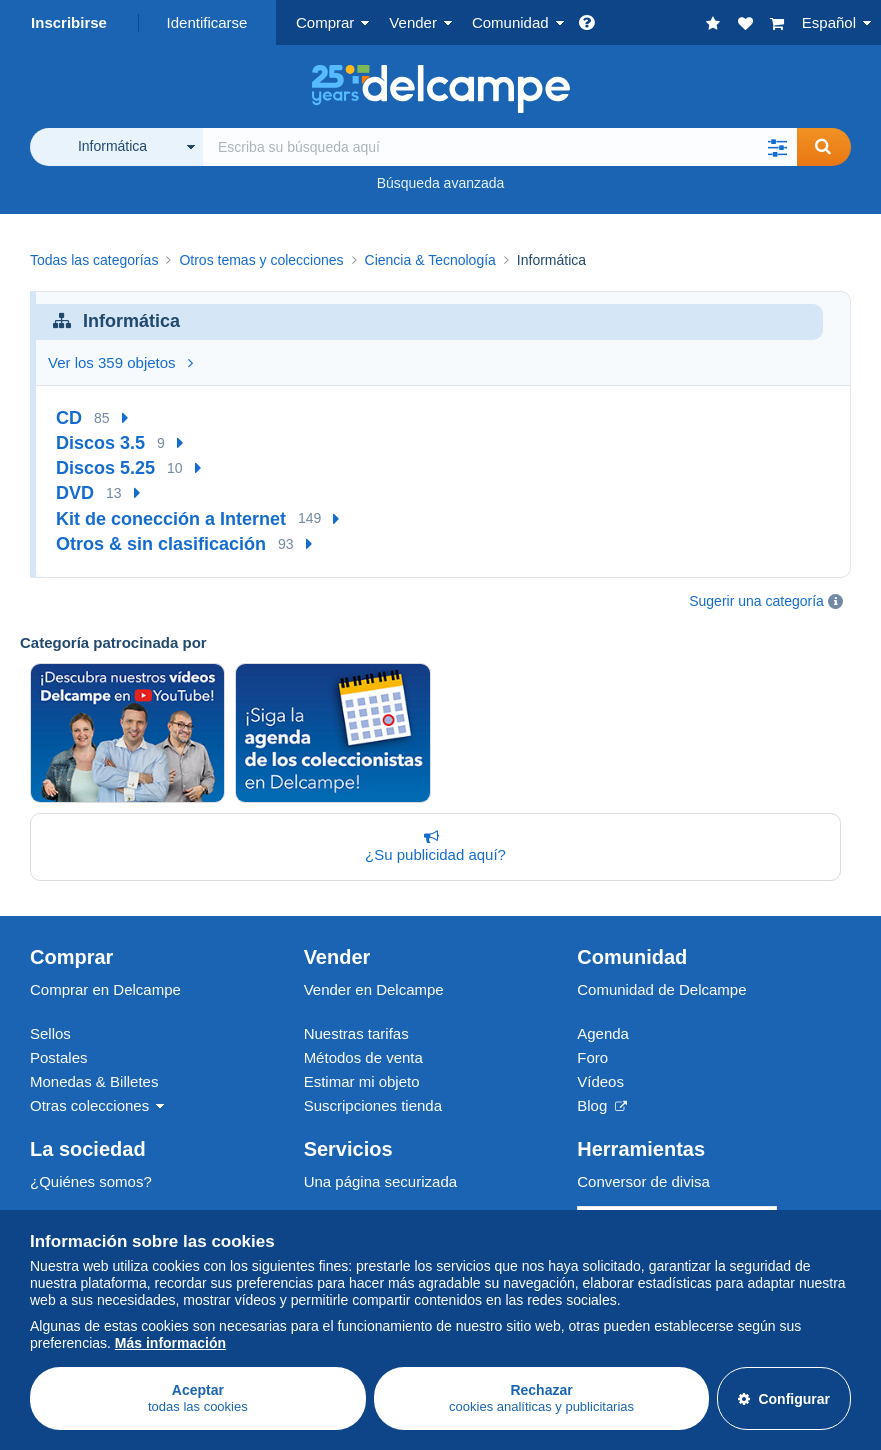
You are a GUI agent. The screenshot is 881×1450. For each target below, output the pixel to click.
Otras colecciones (89, 1105)
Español (829, 22)
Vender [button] (413, 22)
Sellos (50, 1033)
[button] (777, 147)
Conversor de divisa (643, 1181)
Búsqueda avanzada (441, 183)
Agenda (603, 1033)
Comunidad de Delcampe (661, 989)
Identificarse (207, 22)
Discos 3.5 (100, 443)
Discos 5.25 (105, 468)
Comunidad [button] (510, 22)
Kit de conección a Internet (171, 519)
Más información (170, 1343)
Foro (592, 1057)
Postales (59, 1057)
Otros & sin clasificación (161, 544)
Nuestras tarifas (356, 1033)
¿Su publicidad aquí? (431, 846)
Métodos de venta (363, 1057)
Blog (602, 1105)
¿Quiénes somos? (91, 1181)
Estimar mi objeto (362, 1081)
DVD (75, 493)
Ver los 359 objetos (120, 362)
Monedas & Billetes (94, 1081)
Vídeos (600, 1081)
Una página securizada (380, 1181)
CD (69, 418)
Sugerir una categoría (756, 601)
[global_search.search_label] (500, 147)
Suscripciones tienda (373, 1105)
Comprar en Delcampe (105, 989)
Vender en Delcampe (374, 989)
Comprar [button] (325, 22)
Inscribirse (69, 22)
